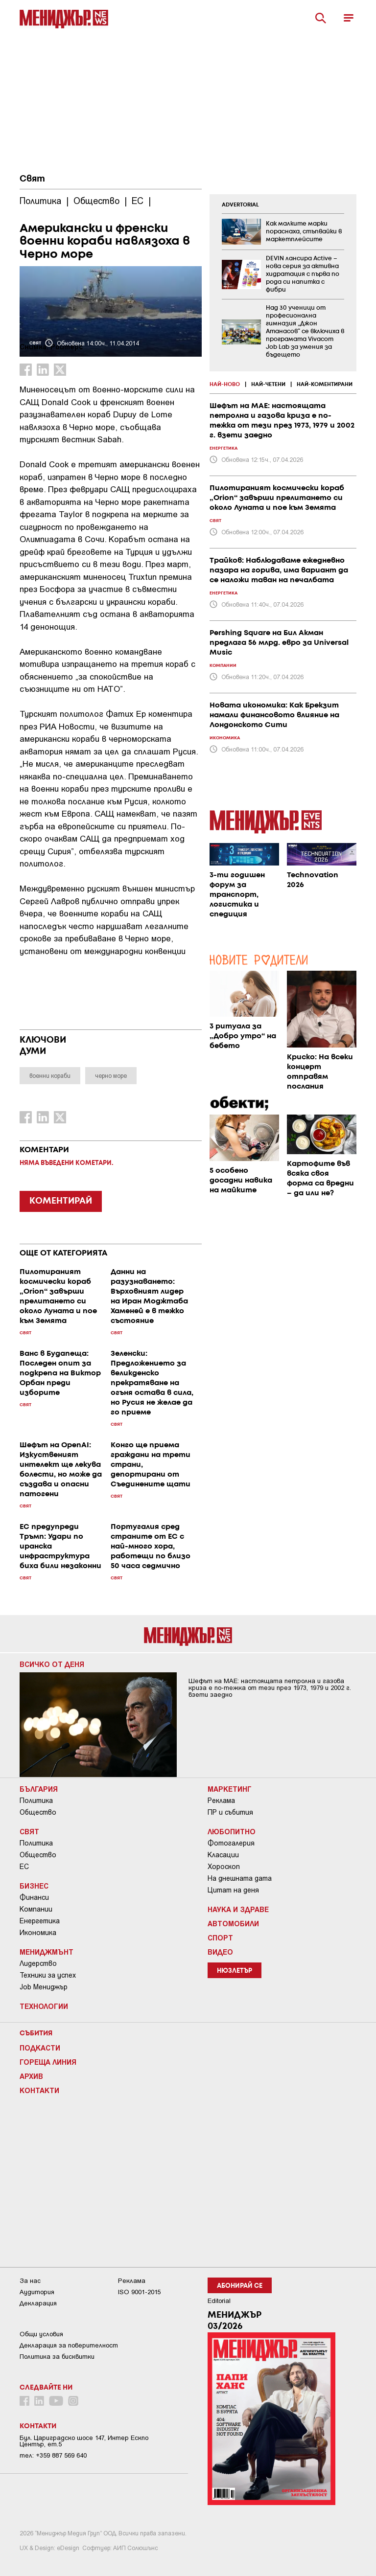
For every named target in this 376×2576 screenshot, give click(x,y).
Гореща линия (48, 2061)
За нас (30, 2281)
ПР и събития (230, 1812)
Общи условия (41, 2334)
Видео (220, 1951)
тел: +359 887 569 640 (53, 2455)
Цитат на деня (233, 1890)
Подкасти (40, 2047)
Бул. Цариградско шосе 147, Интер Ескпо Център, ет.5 (84, 2441)
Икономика (38, 1932)
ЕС (24, 1866)
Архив (31, 2076)
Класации (223, 1854)
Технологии (44, 2006)
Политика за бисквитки (57, 2356)
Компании (36, 1909)
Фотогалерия (231, 1843)
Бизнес (34, 1885)
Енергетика (40, 1920)
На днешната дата (240, 1878)
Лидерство (38, 1963)
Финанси (34, 1897)
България (39, 1788)
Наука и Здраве (238, 1909)
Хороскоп (224, 1866)
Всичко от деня (52, 1664)
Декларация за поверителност (69, 2345)
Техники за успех (48, 1975)
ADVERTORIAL (240, 205)
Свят (32, 179)
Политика (36, 1800)
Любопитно (232, 1831)
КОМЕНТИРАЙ (60, 1201)
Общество (38, 1812)
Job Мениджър (44, 1986)
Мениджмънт (46, 1951)
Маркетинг (230, 1788)
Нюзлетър (234, 1971)
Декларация (38, 2303)
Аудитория (37, 2292)
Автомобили (233, 1923)
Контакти (39, 2090)
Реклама (221, 1800)
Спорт (220, 1937)
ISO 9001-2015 (139, 2292)
